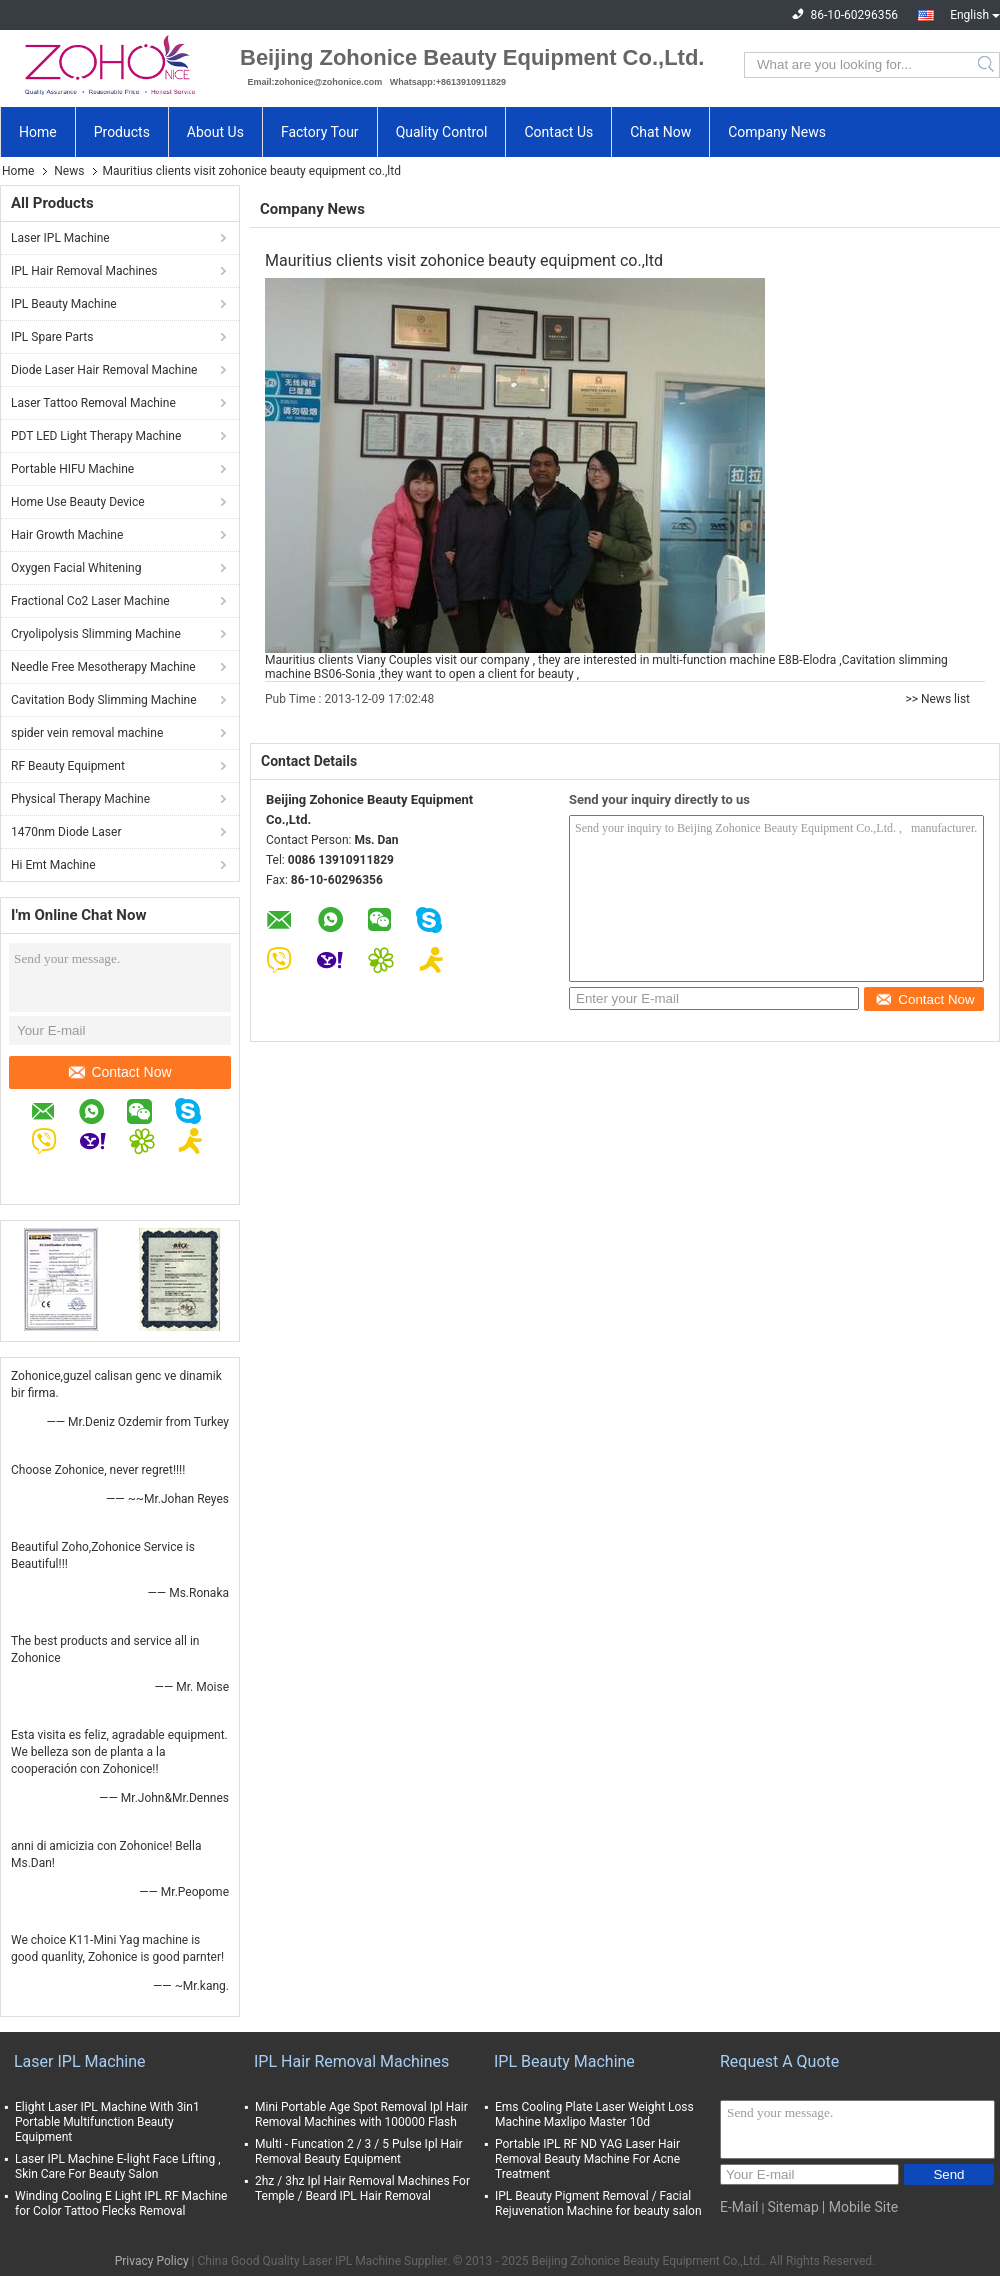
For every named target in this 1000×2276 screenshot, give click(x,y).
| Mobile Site (860, 2207)
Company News (777, 132)
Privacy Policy (152, 2261)
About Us (215, 132)
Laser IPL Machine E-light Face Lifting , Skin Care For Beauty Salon (118, 2166)
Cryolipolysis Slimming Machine (96, 634)
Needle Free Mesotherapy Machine (103, 667)
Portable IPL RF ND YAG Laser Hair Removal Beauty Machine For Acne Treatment (587, 2159)
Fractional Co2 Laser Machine (90, 601)
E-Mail (739, 2207)
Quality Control (442, 132)
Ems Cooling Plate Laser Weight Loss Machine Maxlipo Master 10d (594, 2114)
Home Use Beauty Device (78, 502)
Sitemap (792, 2207)
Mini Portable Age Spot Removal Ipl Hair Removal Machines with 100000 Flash (361, 2114)
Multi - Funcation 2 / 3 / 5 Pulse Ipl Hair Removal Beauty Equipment (359, 2151)
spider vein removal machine (87, 733)
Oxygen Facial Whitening (76, 568)
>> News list (937, 699)
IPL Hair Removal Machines (84, 271)
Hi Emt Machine (53, 865)
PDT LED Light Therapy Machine (96, 436)
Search (987, 65)
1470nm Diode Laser (66, 832)
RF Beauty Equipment (68, 766)
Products (122, 132)
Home (38, 132)
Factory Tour (320, 132)
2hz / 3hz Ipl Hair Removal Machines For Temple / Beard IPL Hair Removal (362, 2188)
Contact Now (120, 1072)
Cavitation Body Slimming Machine (104, 700)
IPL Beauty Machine (64, 304)
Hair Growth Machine (67, 535)
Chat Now (660, 132)
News (69, 171)
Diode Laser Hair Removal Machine (104, 370)
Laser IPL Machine (60, 238)
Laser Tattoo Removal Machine (93, 403)
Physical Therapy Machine (80, 799)
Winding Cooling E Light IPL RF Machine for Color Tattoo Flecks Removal (121, 2203)
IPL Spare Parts (52, 337)
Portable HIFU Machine (72, 469)
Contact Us (558, 132)
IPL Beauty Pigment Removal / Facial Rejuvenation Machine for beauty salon (598, 2203)
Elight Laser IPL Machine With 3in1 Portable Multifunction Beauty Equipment (107, 2122)
